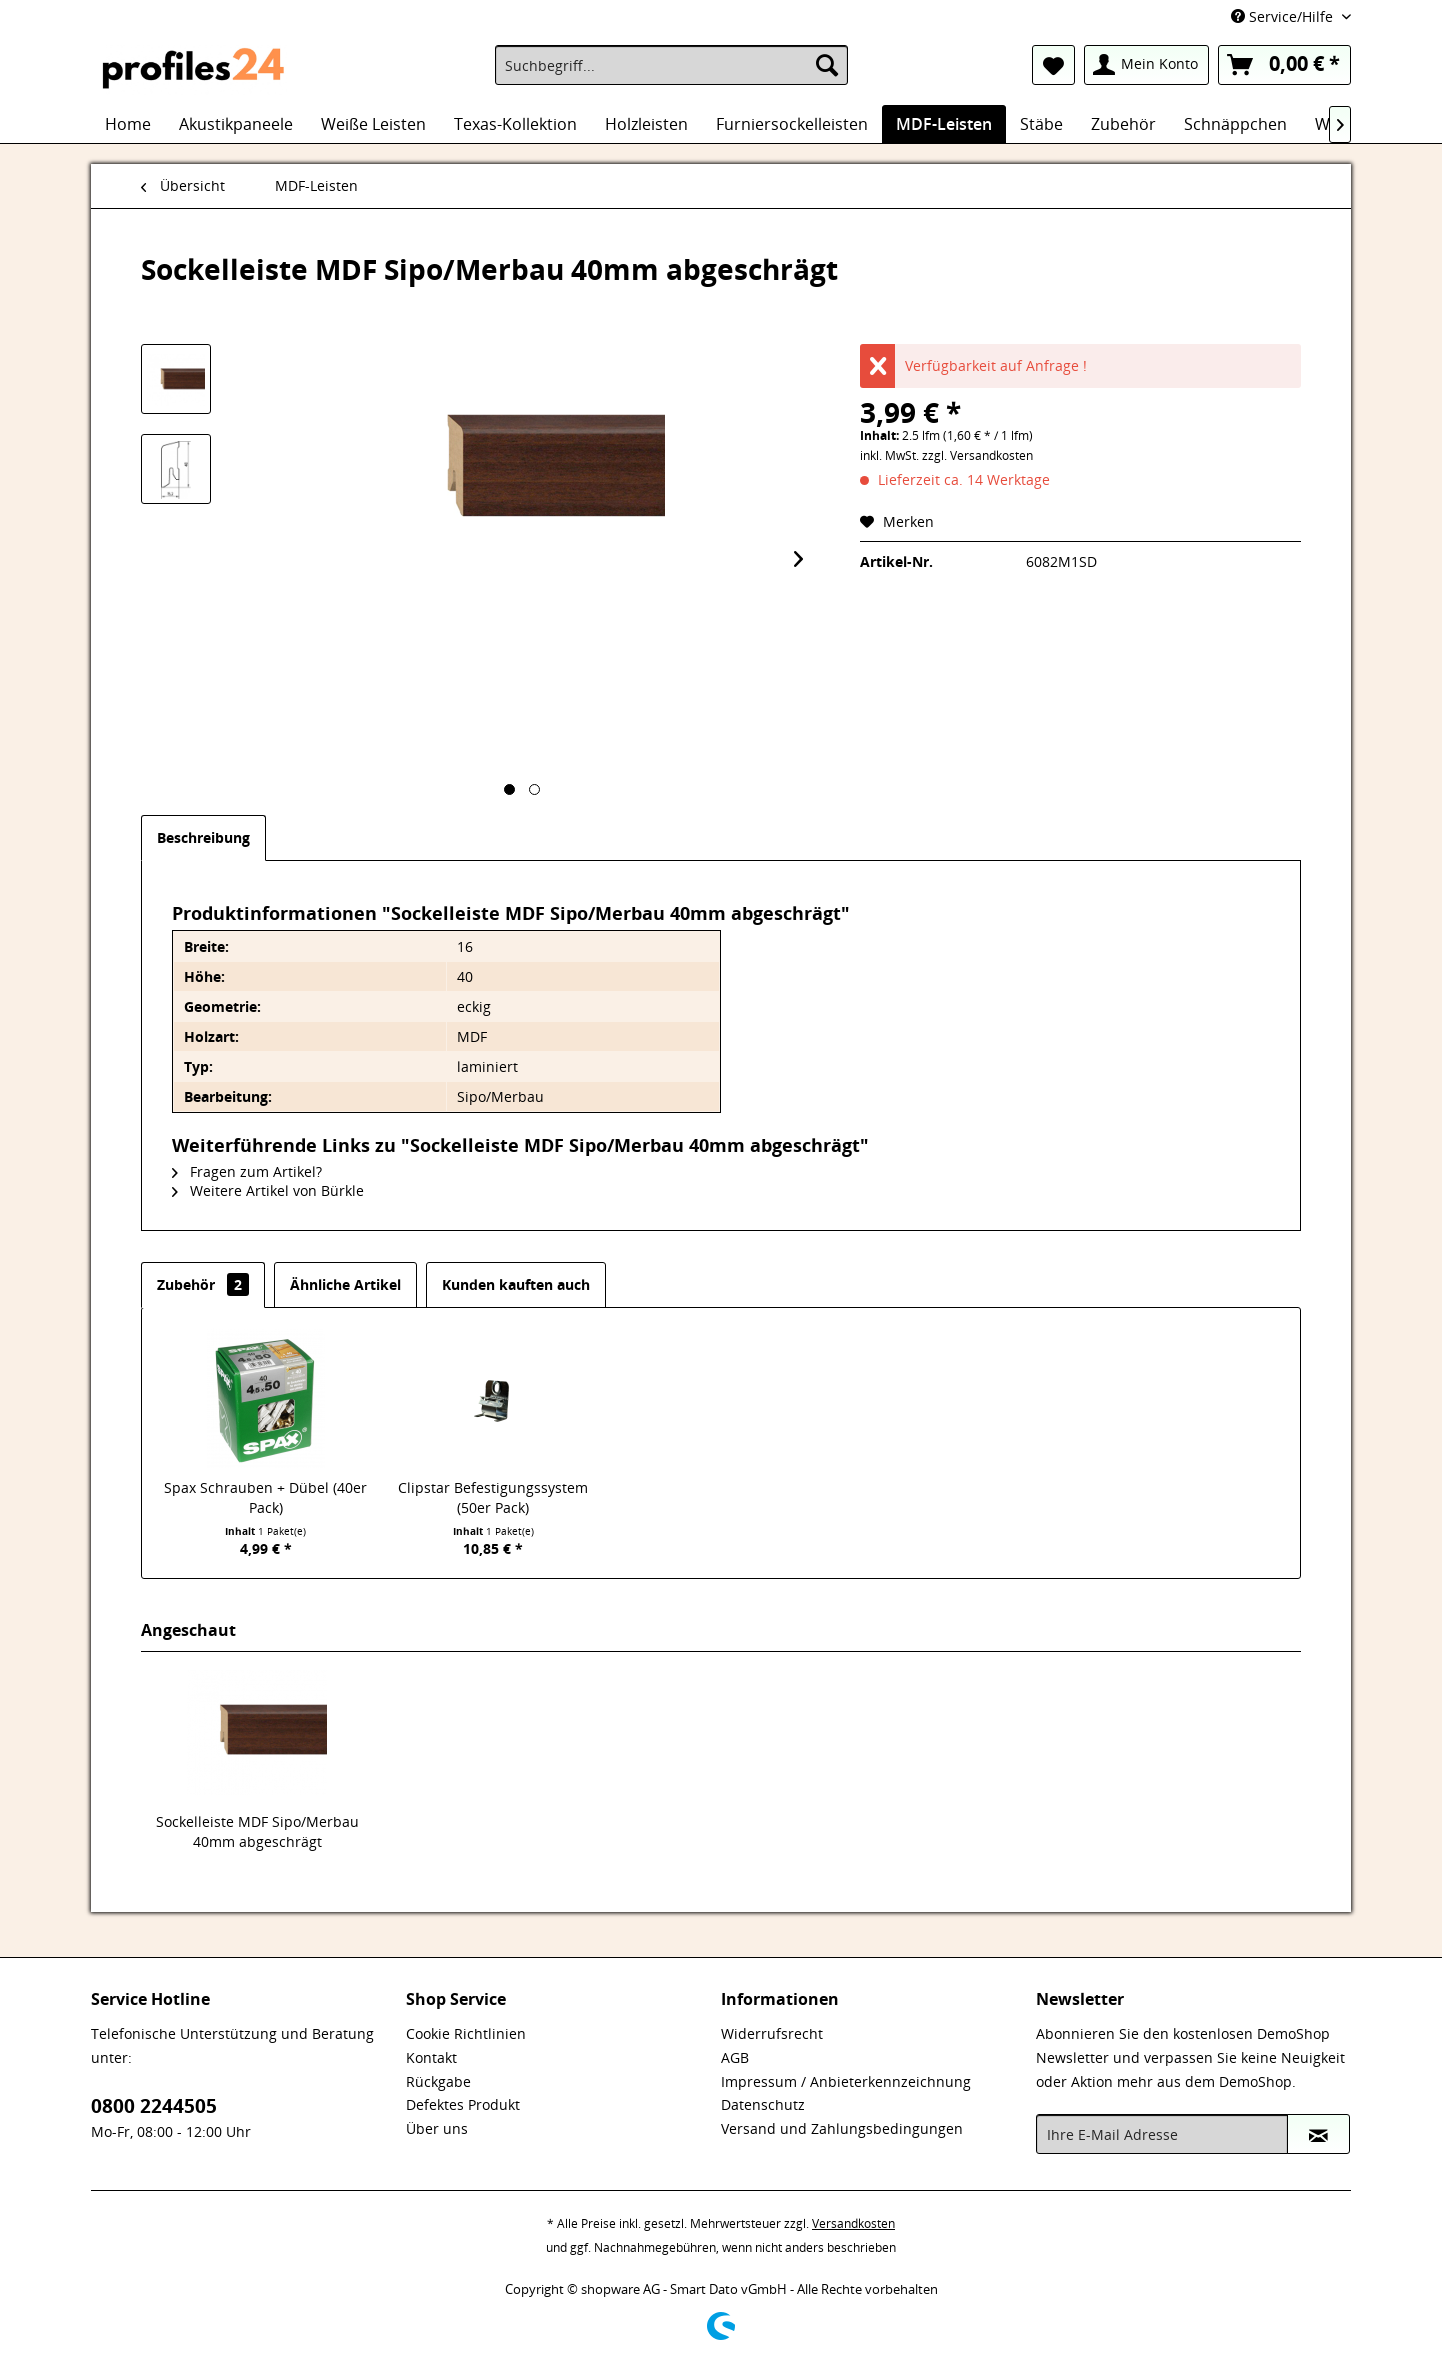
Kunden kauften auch (516, 1284)
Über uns (437, 2128)
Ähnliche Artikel (345, 1284)
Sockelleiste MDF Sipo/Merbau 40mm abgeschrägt (257, 1831)
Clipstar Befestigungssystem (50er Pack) (493, 1497)
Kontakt (431, 2057)
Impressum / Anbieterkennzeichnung (846, 2081)
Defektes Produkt (463, 2104)
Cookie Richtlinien (466, 2033)
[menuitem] (671, 65)
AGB (735, 2057)
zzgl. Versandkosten (977, 455)
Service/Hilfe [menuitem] (1284, 16)
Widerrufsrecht (772, 2033)
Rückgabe (438, 2081)
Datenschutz (763, 2104)
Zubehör (203, 1284)
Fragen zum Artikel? (247, 1171)
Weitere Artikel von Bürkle (268, 1190)
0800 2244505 (154, 2106)
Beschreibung (203, 837)
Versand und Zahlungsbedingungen (842, 2128)
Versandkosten (853, 2223)
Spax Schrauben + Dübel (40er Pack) (265, 1497)
